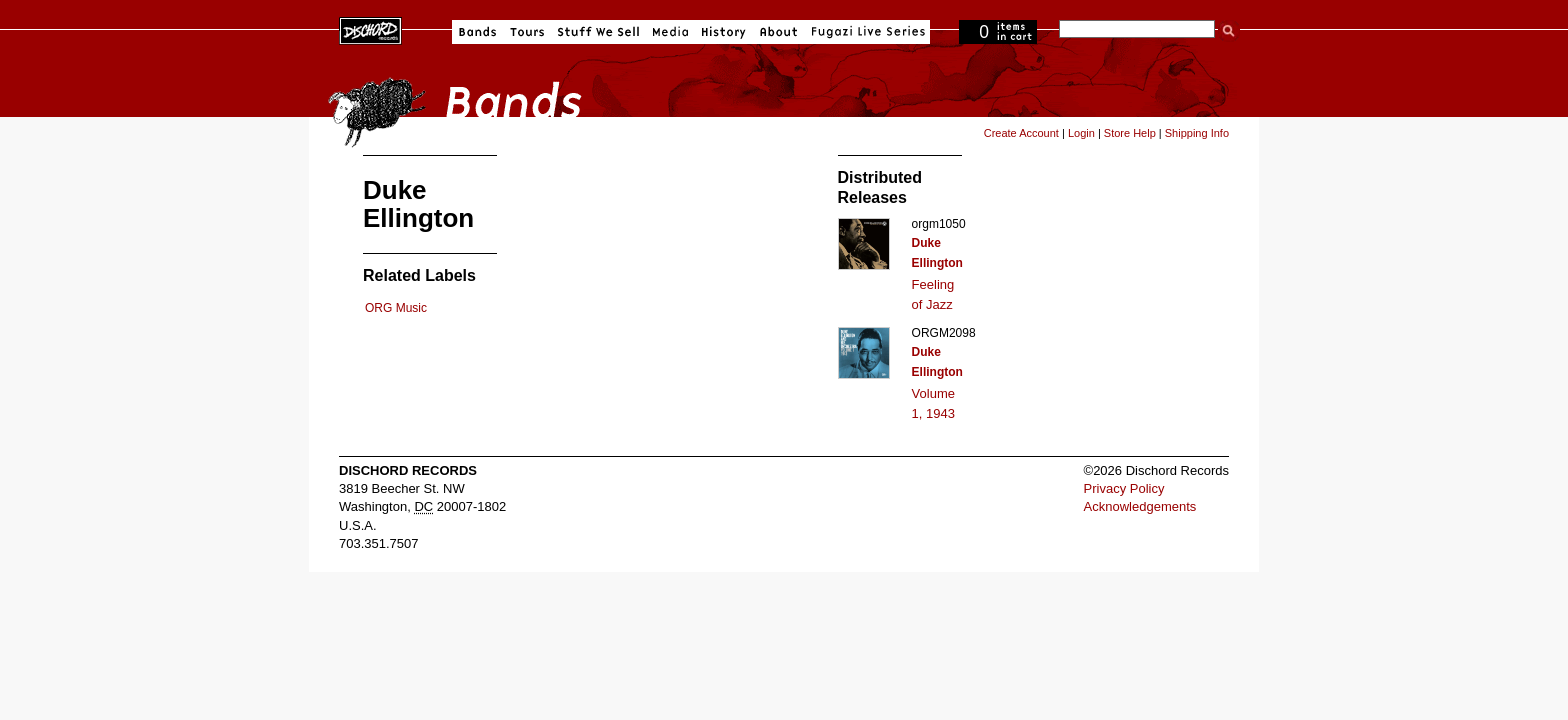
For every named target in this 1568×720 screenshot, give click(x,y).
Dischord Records (370, 29)
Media (670, 32)
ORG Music (396, 308)
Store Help (1130, 133)
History (724, 32)
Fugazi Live (866, 32)
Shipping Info (1197, 133)
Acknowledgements (1140, 506)
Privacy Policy (1124, 488)
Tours (527, 32)
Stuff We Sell (598, 32)
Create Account (1021, 133)
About (778, 32)
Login (1081, 133)
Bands (477, 32)
